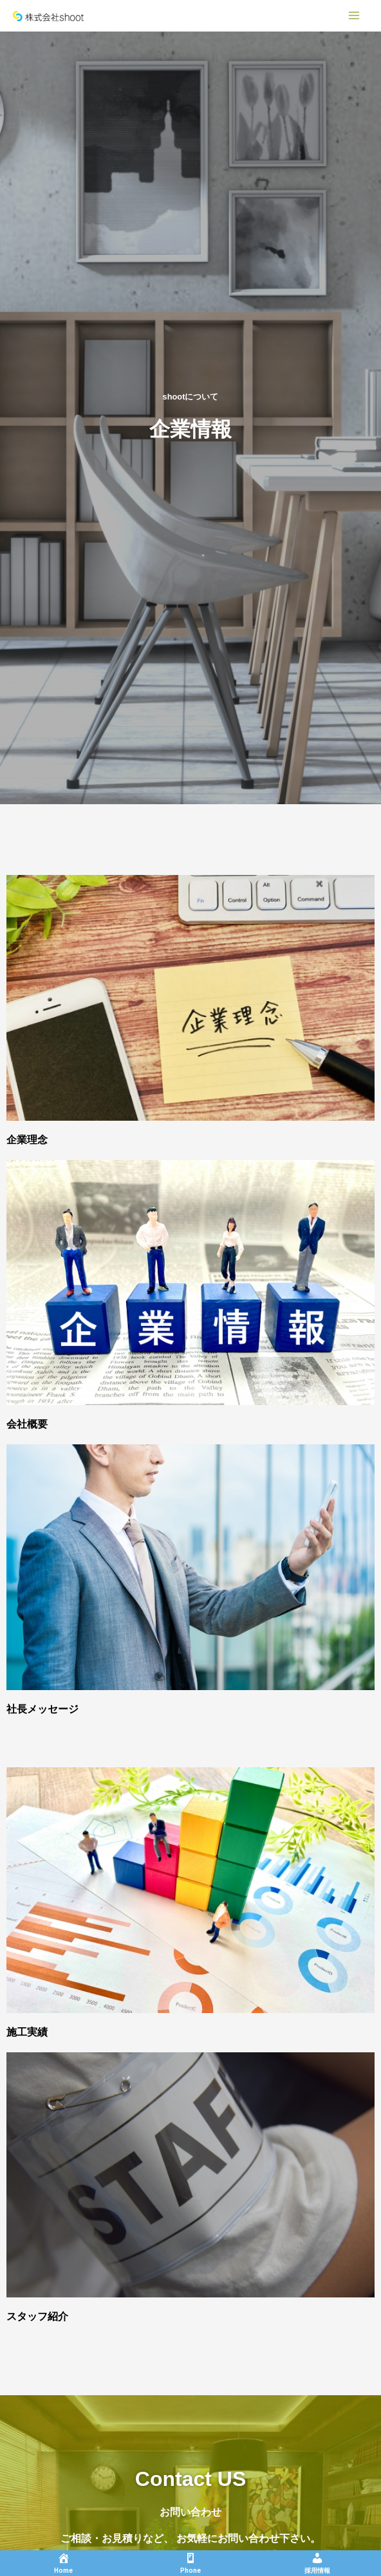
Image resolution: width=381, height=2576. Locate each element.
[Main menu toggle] (354, 15)
